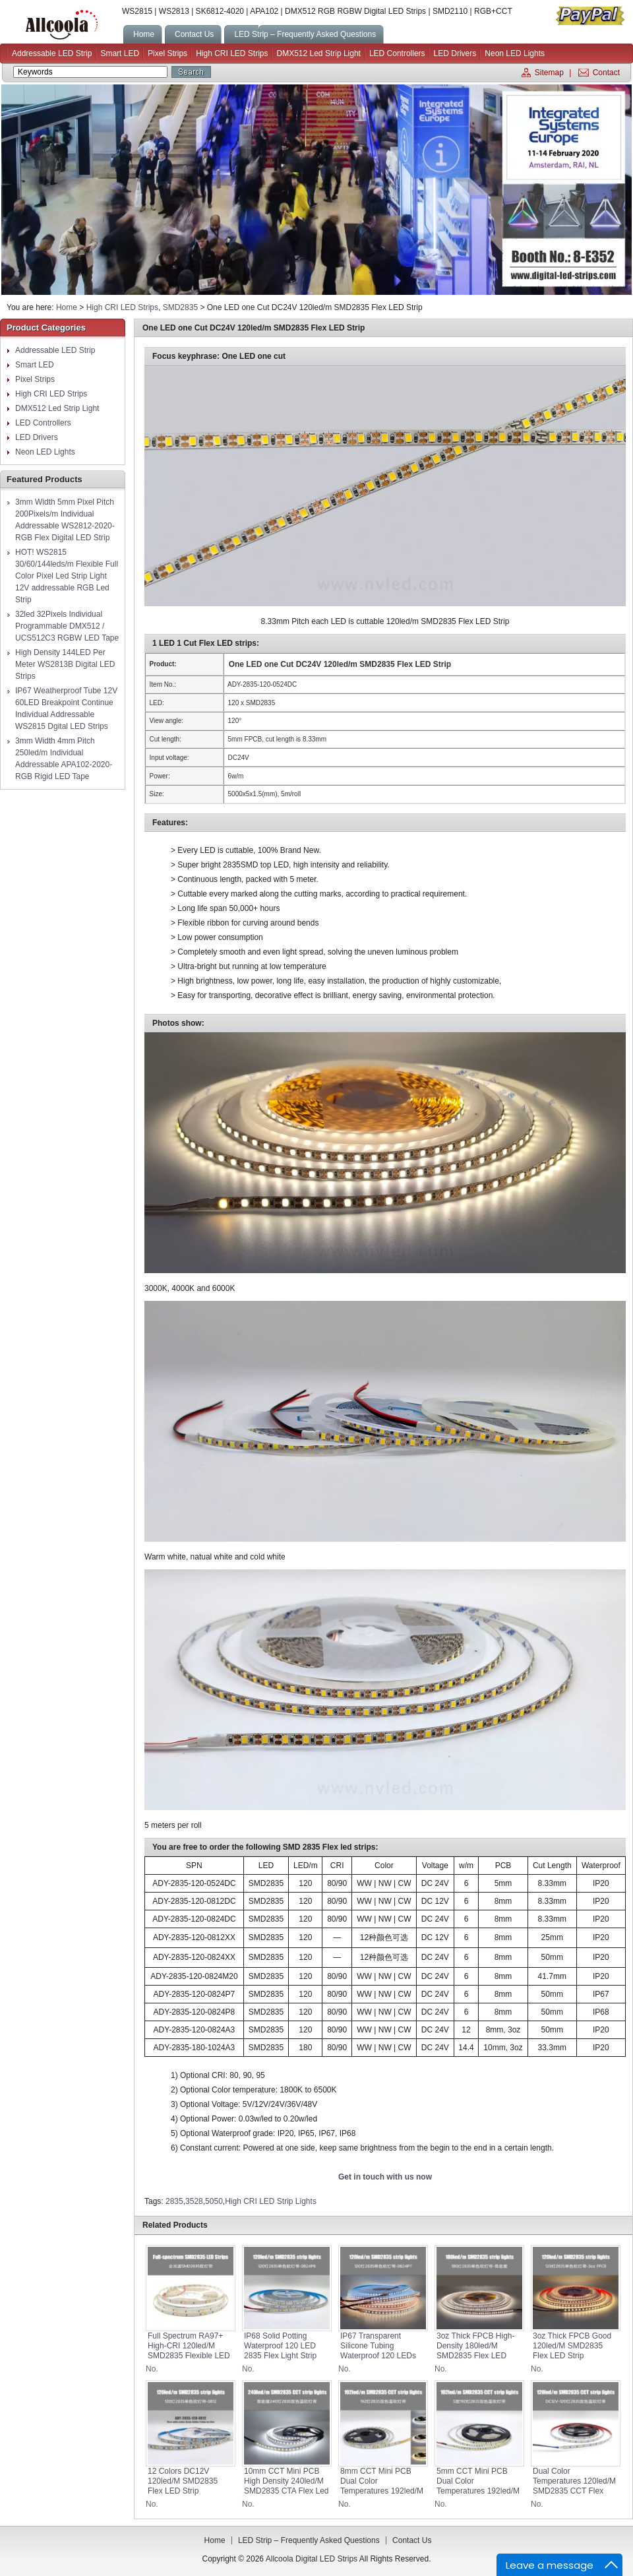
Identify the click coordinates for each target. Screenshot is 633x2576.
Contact (606, 72)
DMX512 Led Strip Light (319, 53)
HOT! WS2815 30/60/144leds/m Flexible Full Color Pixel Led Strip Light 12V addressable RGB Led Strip (66, 576)
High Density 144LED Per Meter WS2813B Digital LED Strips (65, 664)
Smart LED (119, 53)
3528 (194, 2201)
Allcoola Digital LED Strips (61, 25)
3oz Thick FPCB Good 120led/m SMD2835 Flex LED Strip (572, 2345)
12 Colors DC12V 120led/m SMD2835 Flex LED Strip (183, 2481)
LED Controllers (397, 53)
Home (66, 307)
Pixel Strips (167, 53)
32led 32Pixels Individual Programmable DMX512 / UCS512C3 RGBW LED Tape (67, 626)
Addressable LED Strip (52, 53)
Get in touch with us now (385, 2177)
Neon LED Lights (515, 53)
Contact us (411, 2540)
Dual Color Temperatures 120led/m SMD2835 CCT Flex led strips (574, 2485)
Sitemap (549, 72)
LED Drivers (455, 53)
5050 (214, 2201)
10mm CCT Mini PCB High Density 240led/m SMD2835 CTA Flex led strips (286, 2485)
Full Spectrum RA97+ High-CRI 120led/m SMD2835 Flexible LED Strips (189, 2350)
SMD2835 (180, 307)
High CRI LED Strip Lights (270, 2201)
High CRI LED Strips (232, 53)
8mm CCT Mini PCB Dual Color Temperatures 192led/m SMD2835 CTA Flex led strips (382, 2490)
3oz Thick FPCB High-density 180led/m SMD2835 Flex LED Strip (475, 2350)
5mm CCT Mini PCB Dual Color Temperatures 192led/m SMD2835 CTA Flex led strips (479, 2490)
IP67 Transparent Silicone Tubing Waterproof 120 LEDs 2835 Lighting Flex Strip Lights (381, 2355)
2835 (174, 2201)
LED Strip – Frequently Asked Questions (309, 2540)
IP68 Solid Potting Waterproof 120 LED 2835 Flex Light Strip (280, 2345)
